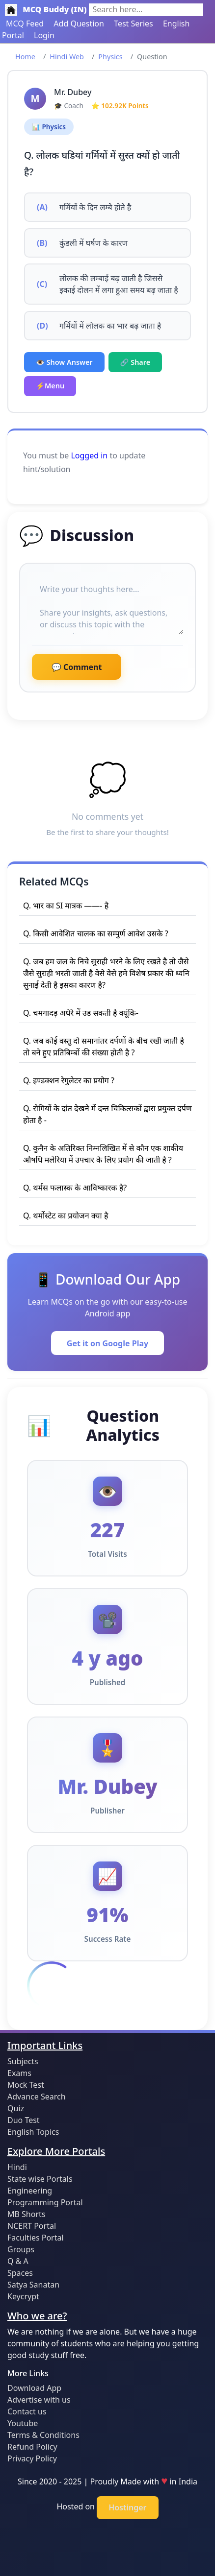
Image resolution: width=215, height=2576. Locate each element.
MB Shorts (26, 2214)
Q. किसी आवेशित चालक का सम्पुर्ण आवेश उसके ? (95, 933)
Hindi (17, 2167)
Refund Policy (32, 2446)
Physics (110, 56)
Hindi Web (67, 56)
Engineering (29, 2190)
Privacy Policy (32, 2458)
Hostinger (127, 2507)
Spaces (20, 2272)
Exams (19, 2073)
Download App (34, 2388)
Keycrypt (23, 2296)
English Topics (33, 2131)
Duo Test (23, 2120)
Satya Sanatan (33, 2284)
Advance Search (36, 2096)
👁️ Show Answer (64, 362)
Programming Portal (45, 2202)
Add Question (79, 23)
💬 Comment (77, 667)
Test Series (133, 23)
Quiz (15, 2108)
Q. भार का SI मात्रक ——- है (65, 905)
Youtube (22, 2423)
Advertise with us (39, 2399)
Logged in (89, 455)
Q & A (17, 2261)
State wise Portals (40, 2178)
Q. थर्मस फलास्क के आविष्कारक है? (75, 1187)
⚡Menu (50, 385)
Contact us (27, 2411)
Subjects (22, 2061)
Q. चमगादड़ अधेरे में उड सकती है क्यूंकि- (80, 1012)
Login (44, 35)
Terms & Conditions (43, 2435)
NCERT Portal (31, 2225)
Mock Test (25, 2084)
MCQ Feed (25, 23)
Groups (20, 2249)
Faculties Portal (35, 2237)
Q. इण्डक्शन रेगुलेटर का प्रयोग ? (68, 1080)
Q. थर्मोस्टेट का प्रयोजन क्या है (65, 1215)
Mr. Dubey (72, 92)
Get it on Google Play (107, 1343)
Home (25, 56)
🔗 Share (135, 362)
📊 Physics (49, 126)
